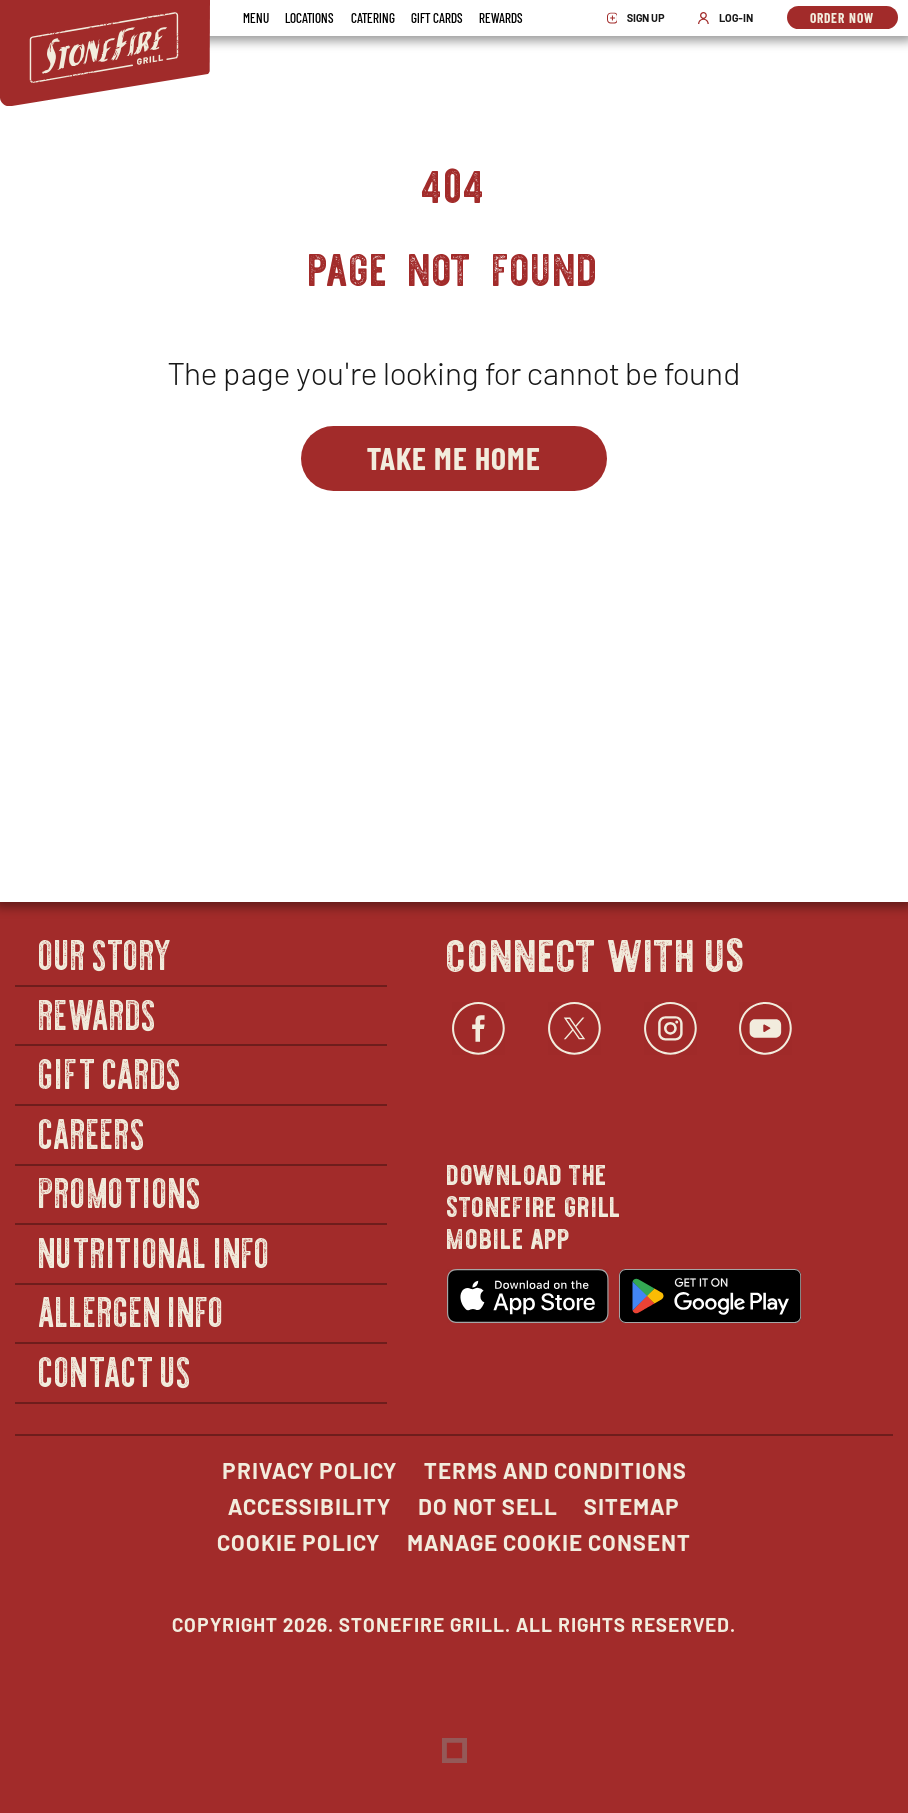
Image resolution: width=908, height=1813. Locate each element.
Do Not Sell (488, 1506)
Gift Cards (437, 17)
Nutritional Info (155, 1251)
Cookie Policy (298, 1542)
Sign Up (642, 18)
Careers (92, 1132)
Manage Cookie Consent (549, 1542)
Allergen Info (132, 1311)
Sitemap (632, 1506)
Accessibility (309, 1506)
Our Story (106, 953)
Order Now (854, 19)
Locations (309, 17)
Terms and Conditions (555, 1470)
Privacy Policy (309, 1470)
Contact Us (115, 1370)
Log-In (730, 18)
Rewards (501, 17)
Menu (256, 17)
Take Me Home (454, 457)
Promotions (120, 1192)
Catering (373, 17)
